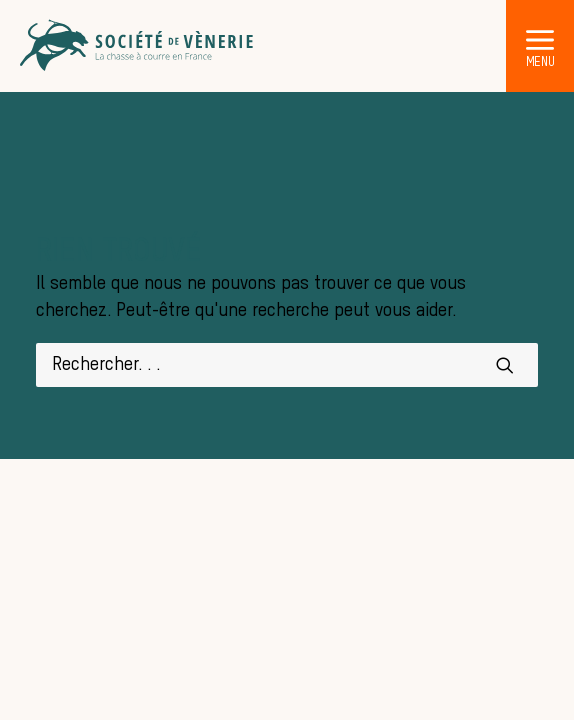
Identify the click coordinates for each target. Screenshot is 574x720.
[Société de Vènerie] (138, 46)
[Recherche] (287, 365)
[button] (540, 39)
